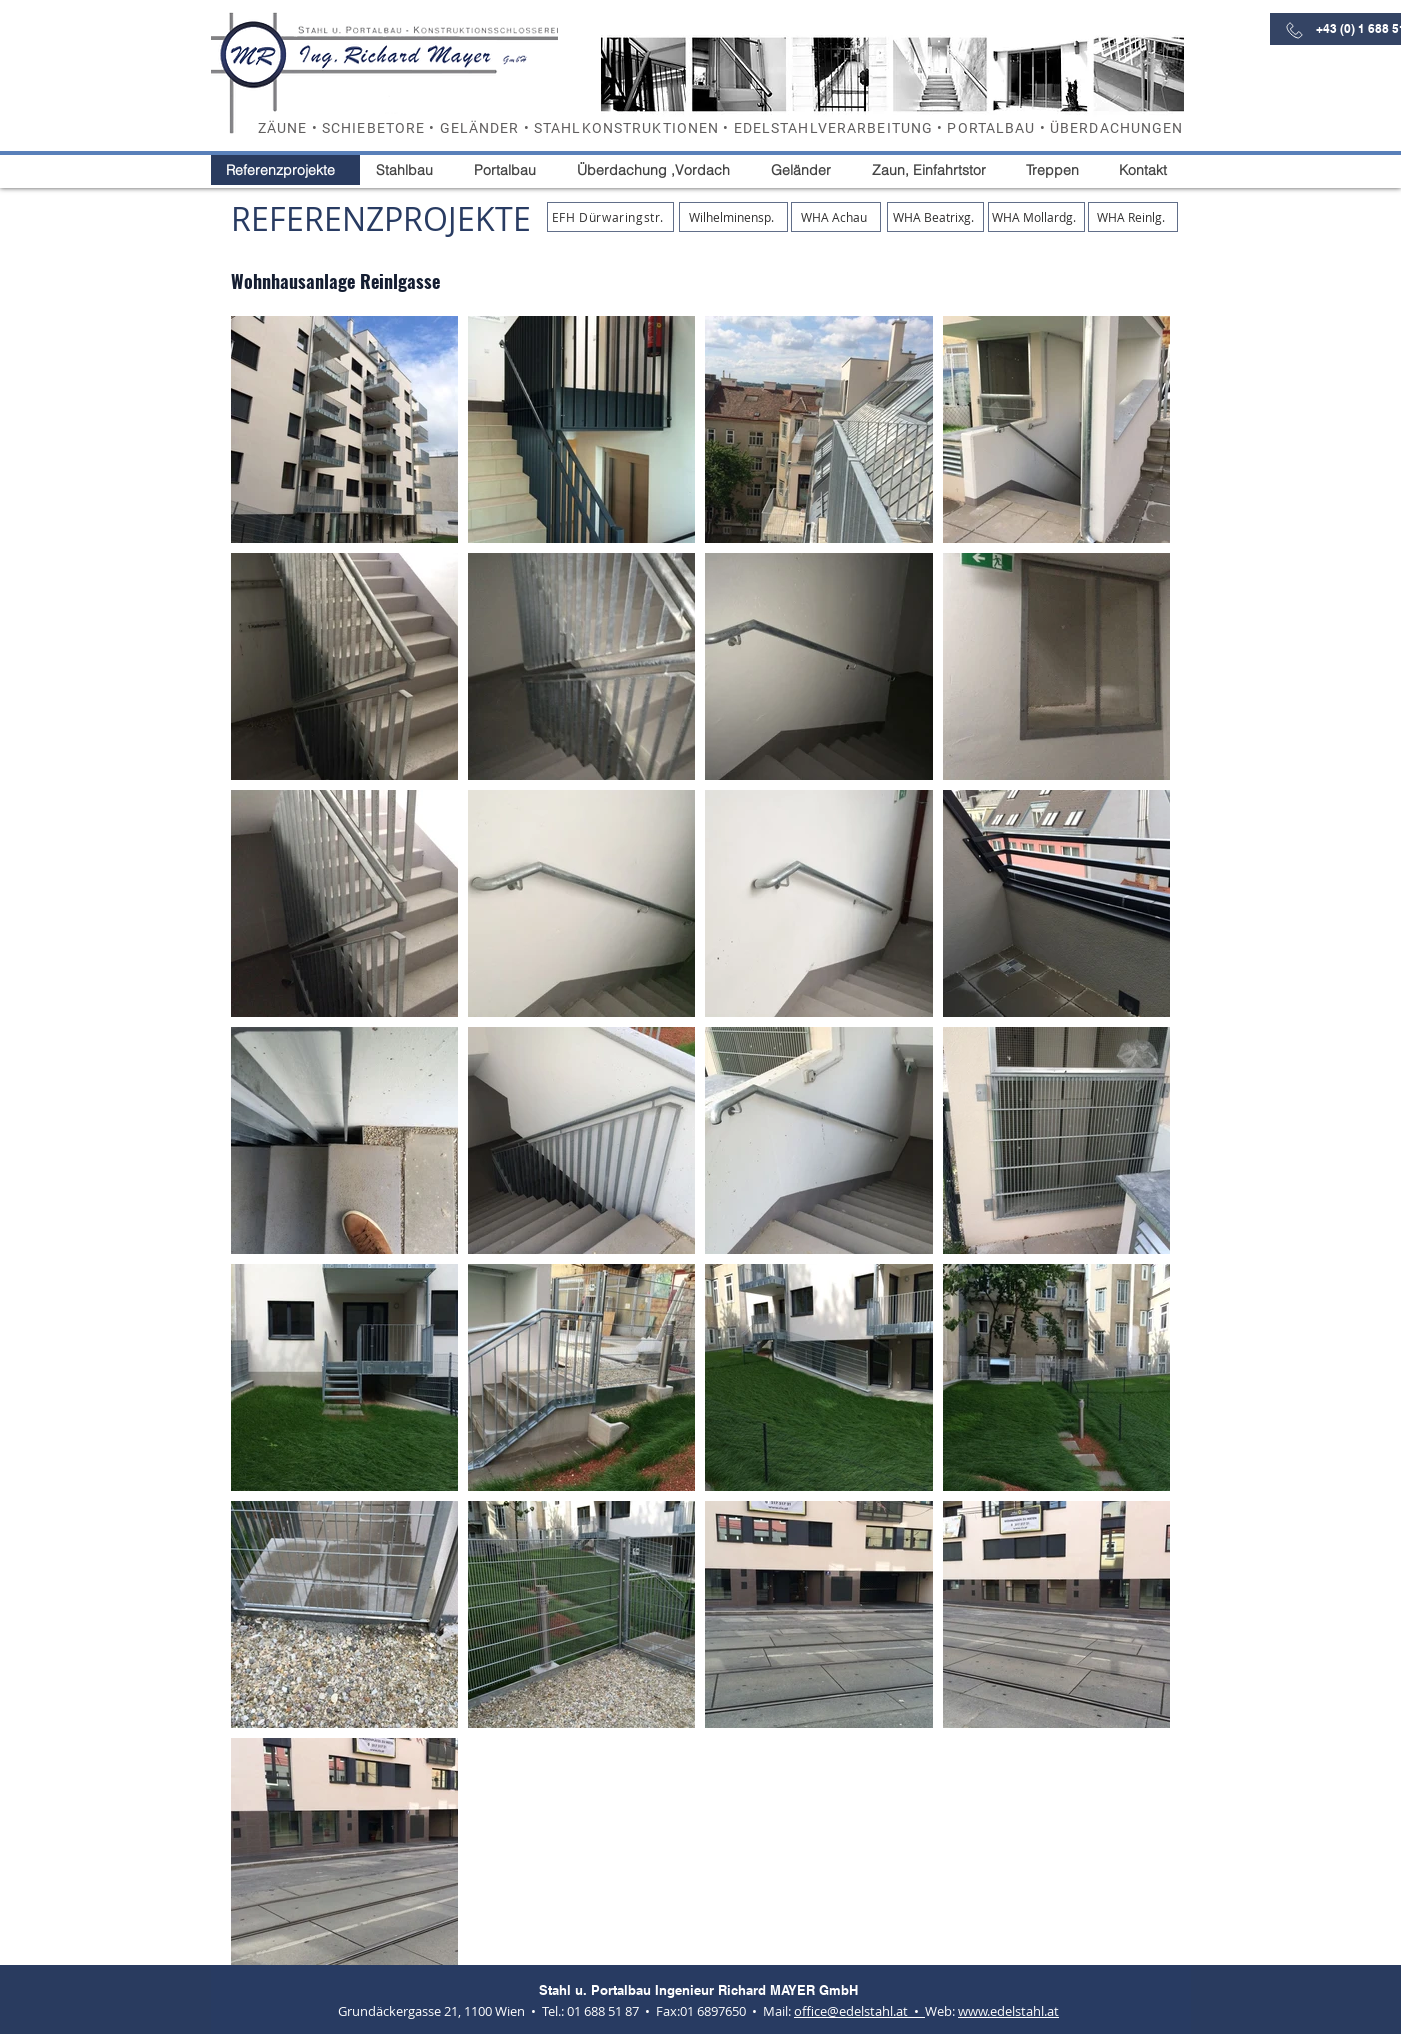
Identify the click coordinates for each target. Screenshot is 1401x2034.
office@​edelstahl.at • (859, 2011)
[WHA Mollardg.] (1036, 217)
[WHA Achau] (836, 217)
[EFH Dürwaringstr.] (610, 217)
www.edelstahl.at (1008, 2011)
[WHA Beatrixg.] (935, 217)
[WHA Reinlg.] (1133, 217)
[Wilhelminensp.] (733, 217)
